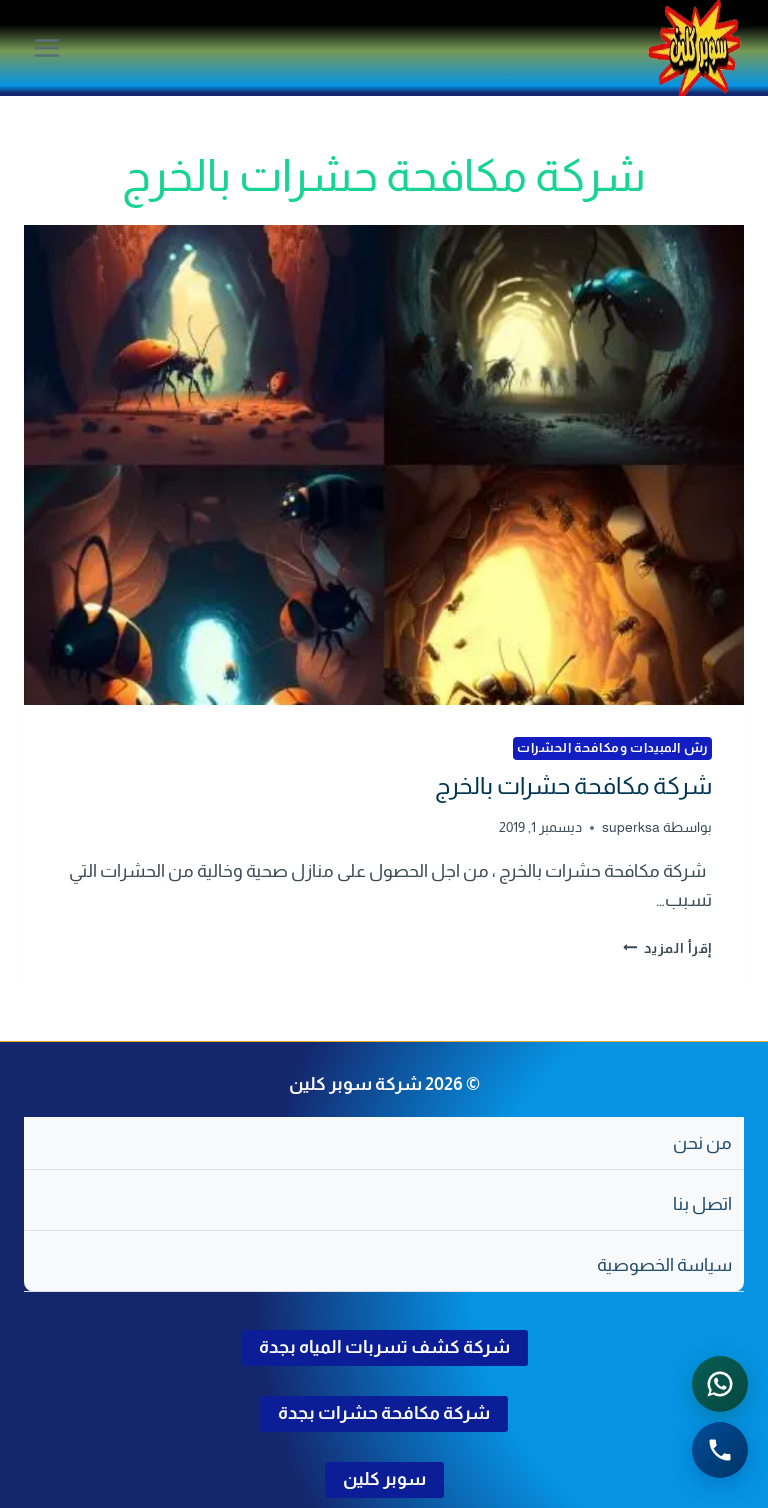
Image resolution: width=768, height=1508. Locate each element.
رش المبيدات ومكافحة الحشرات (612, 748)
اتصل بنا (702, 1204)
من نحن (702, 1143)
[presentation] (384, 465)
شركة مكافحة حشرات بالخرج (573, 785)
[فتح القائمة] (47, 47)
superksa (631, 827)
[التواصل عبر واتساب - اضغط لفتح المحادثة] (720, 1384)
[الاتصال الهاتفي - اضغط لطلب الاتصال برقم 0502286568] (720, 1450)
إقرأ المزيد (668, 948)
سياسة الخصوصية (664, 1265)
